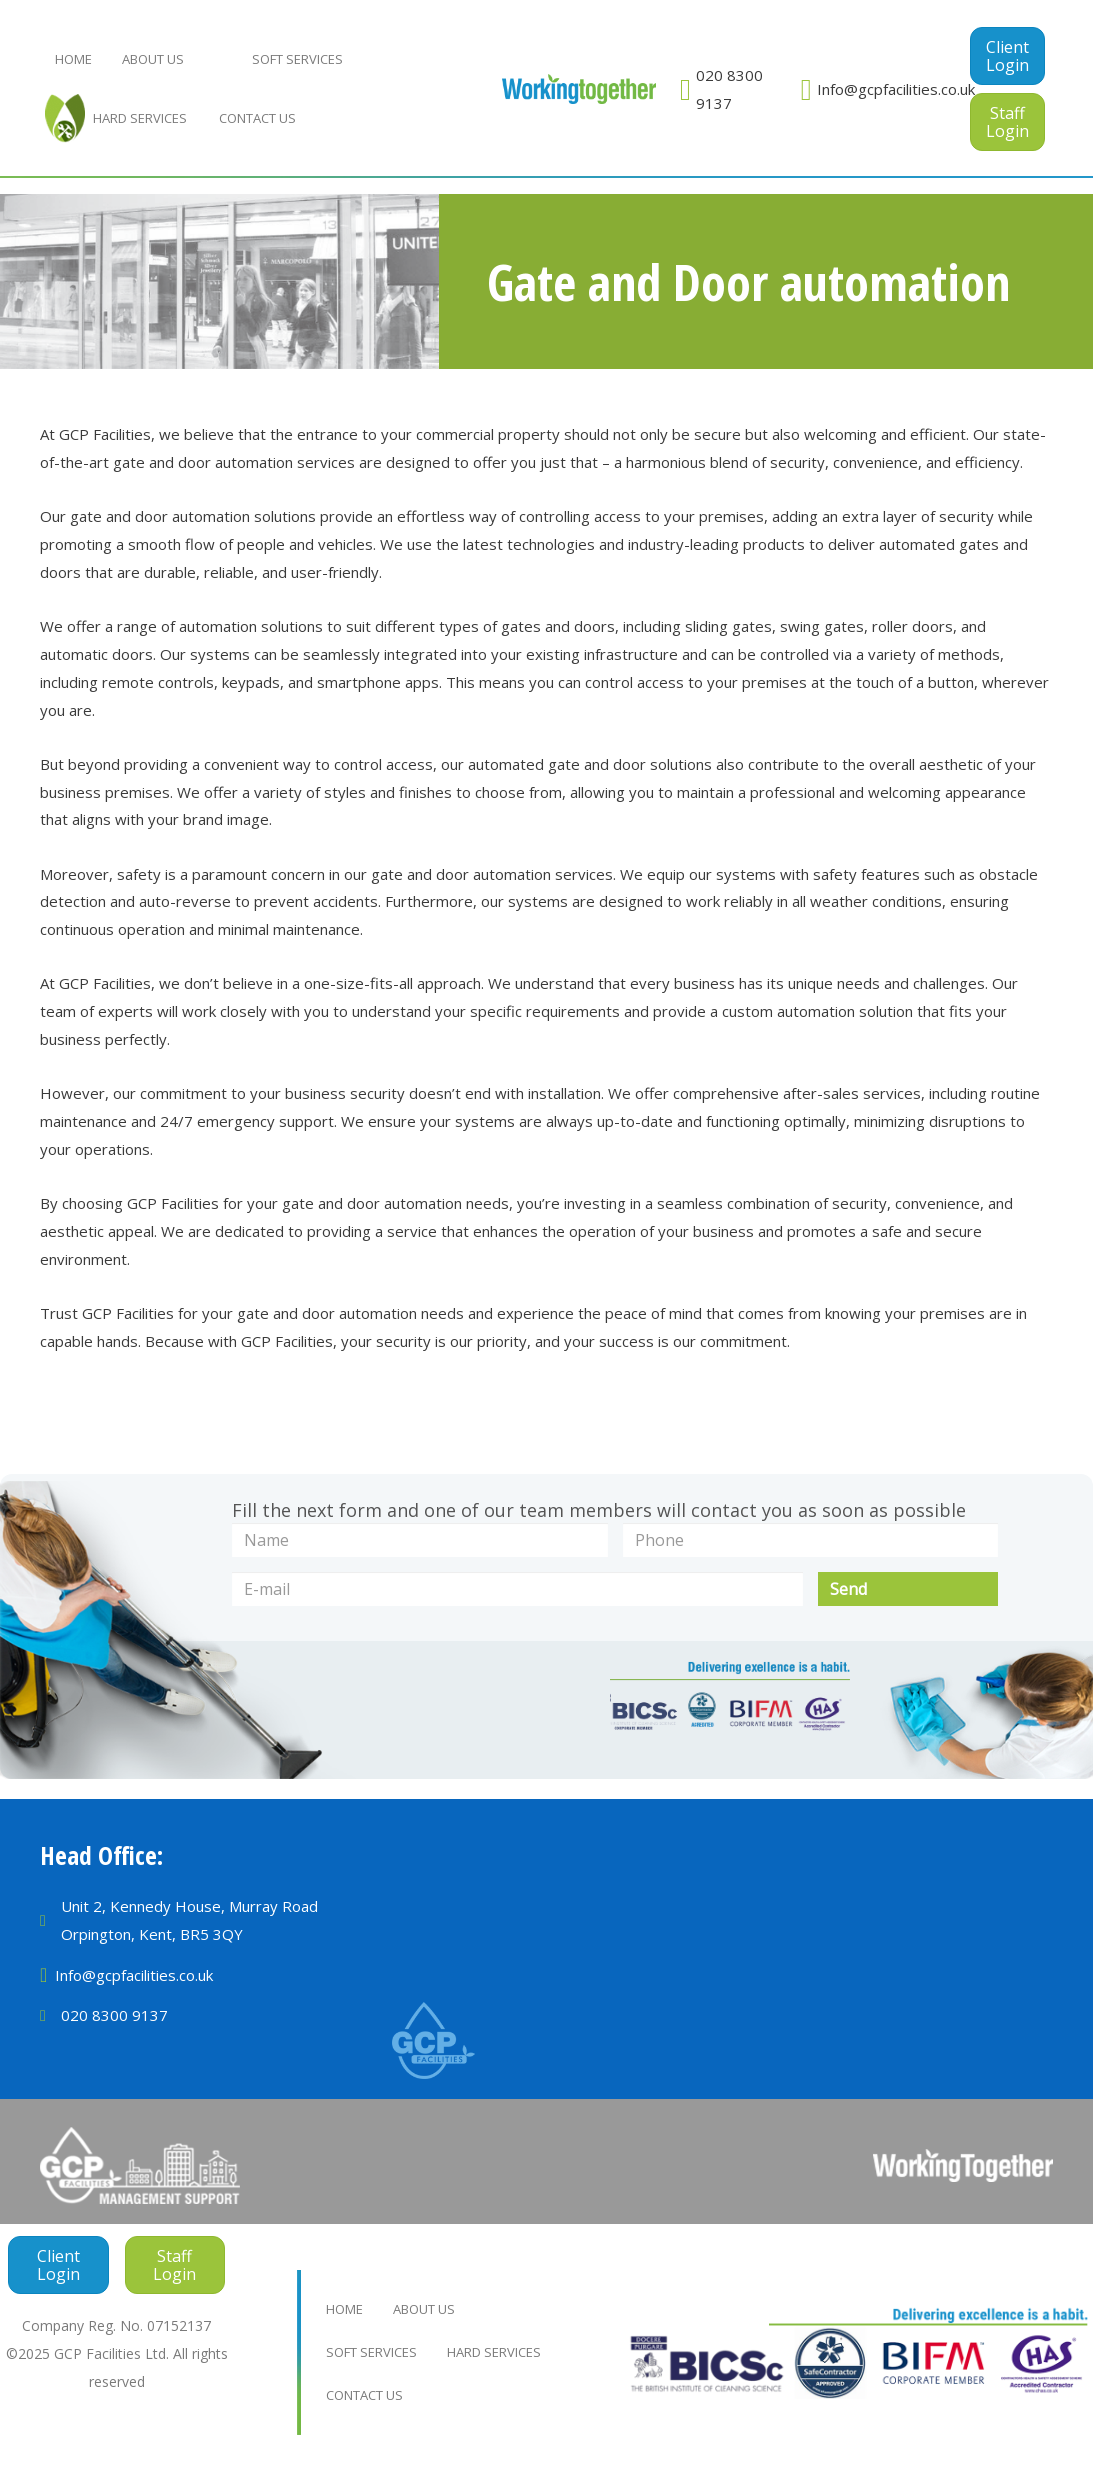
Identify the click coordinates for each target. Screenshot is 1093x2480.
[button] (1007, 56)
